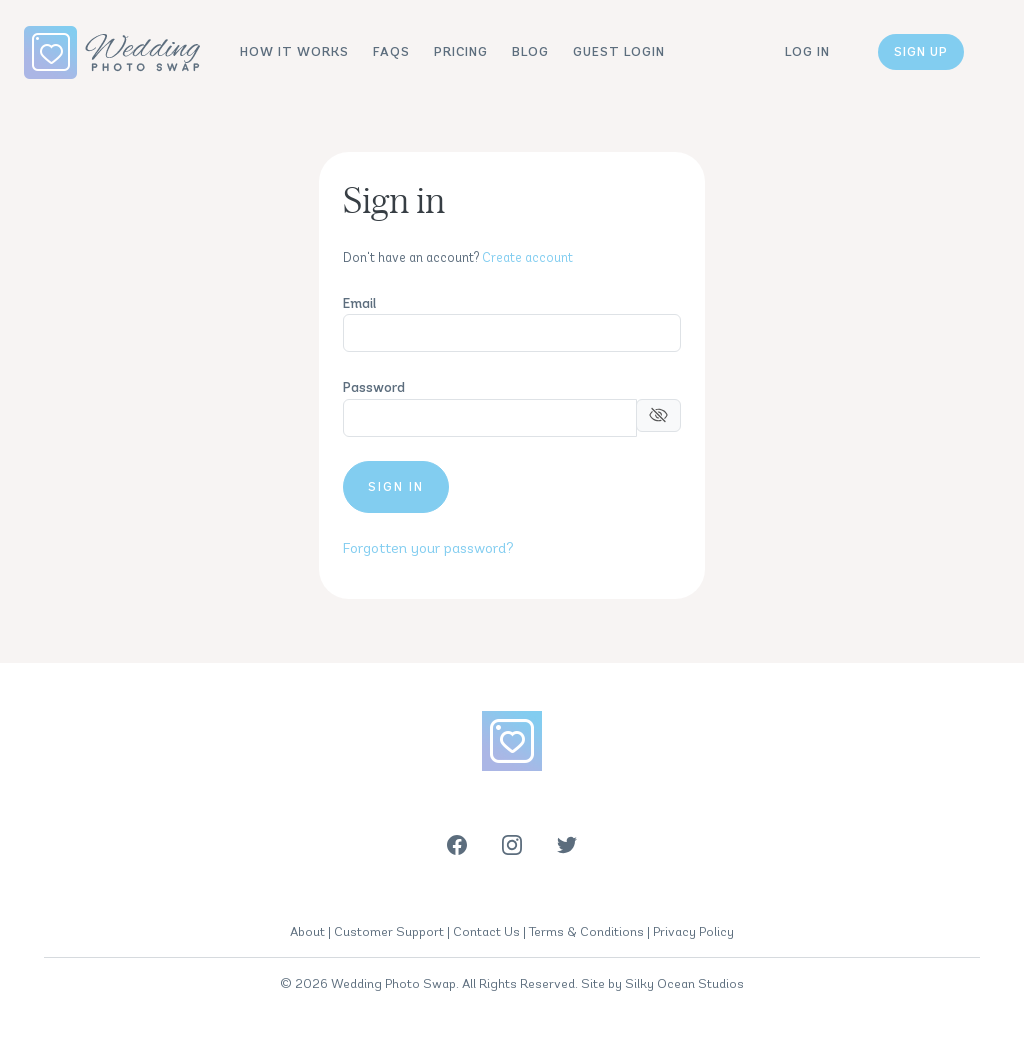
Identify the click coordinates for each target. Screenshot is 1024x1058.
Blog (530, 51)
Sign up (921, 51)
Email (359, 303)
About (307, 931)
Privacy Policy (693, 931)
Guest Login (619, 51)
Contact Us (486, 931)
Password (374, 387)
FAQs (391, 51)
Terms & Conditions (586, 931)
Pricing (461, 51)
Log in (807, 51)
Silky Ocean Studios (684, 983)
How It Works (294, 51)
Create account (527, 257)
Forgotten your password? (428, 548)
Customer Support (389, 931)
